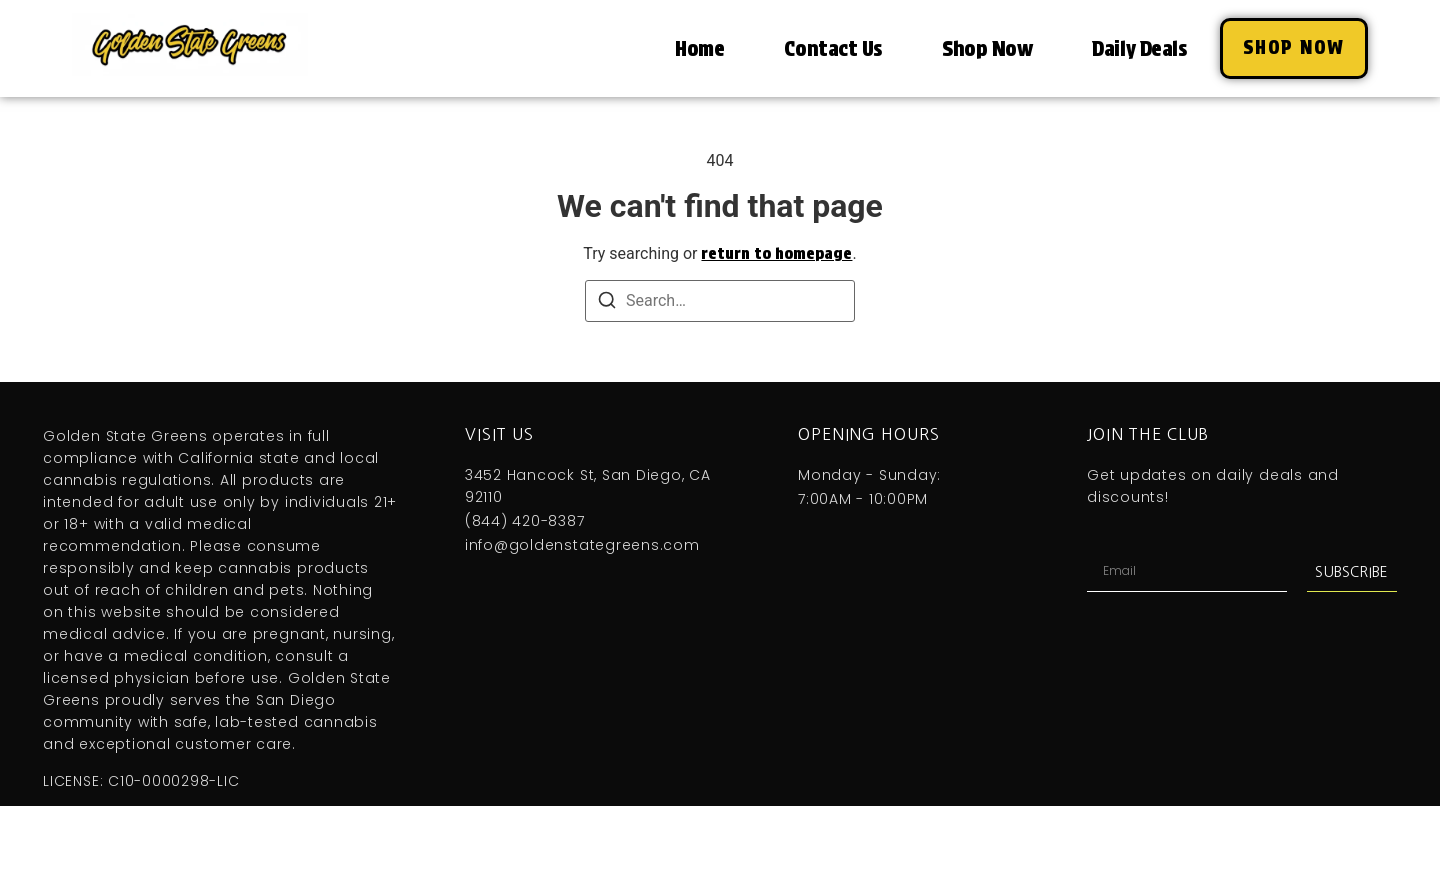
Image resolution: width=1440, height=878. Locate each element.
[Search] (607, 303)
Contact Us (833, 48)
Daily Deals (1139, 48)
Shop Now (987, 48)
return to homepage (776, 253)
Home (699, 48)
